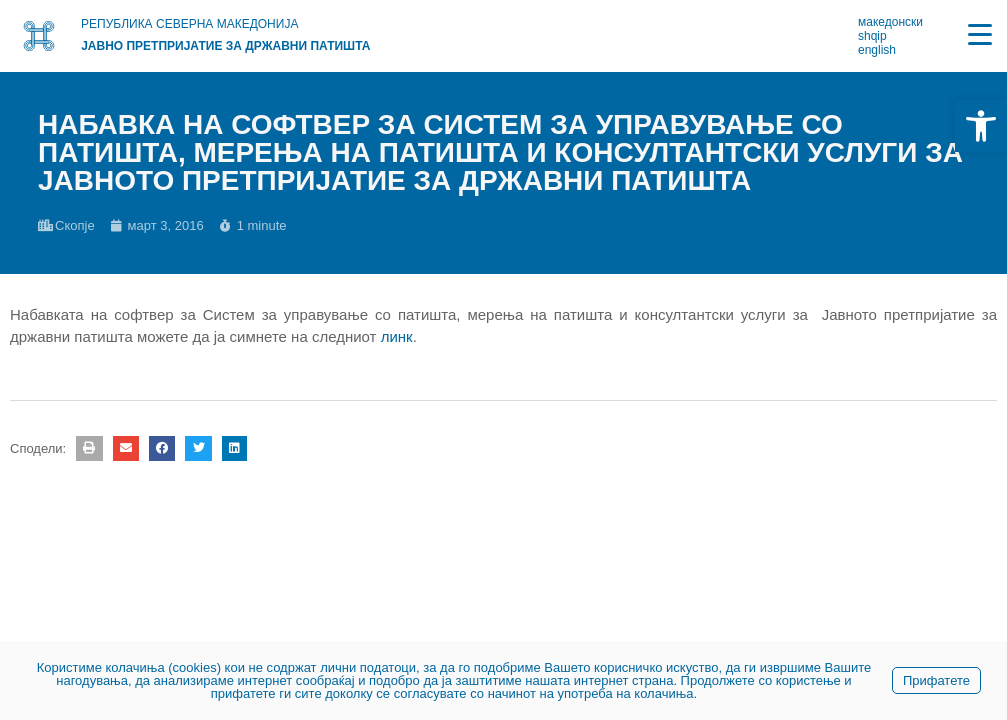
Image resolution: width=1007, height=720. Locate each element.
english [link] (877, 50)
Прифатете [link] (936, 680)
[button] (89, 448)
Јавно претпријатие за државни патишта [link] (225, 46)
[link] (981, 126)
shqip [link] (872, 36)
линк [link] (397, 336)
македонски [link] (890, 22)
